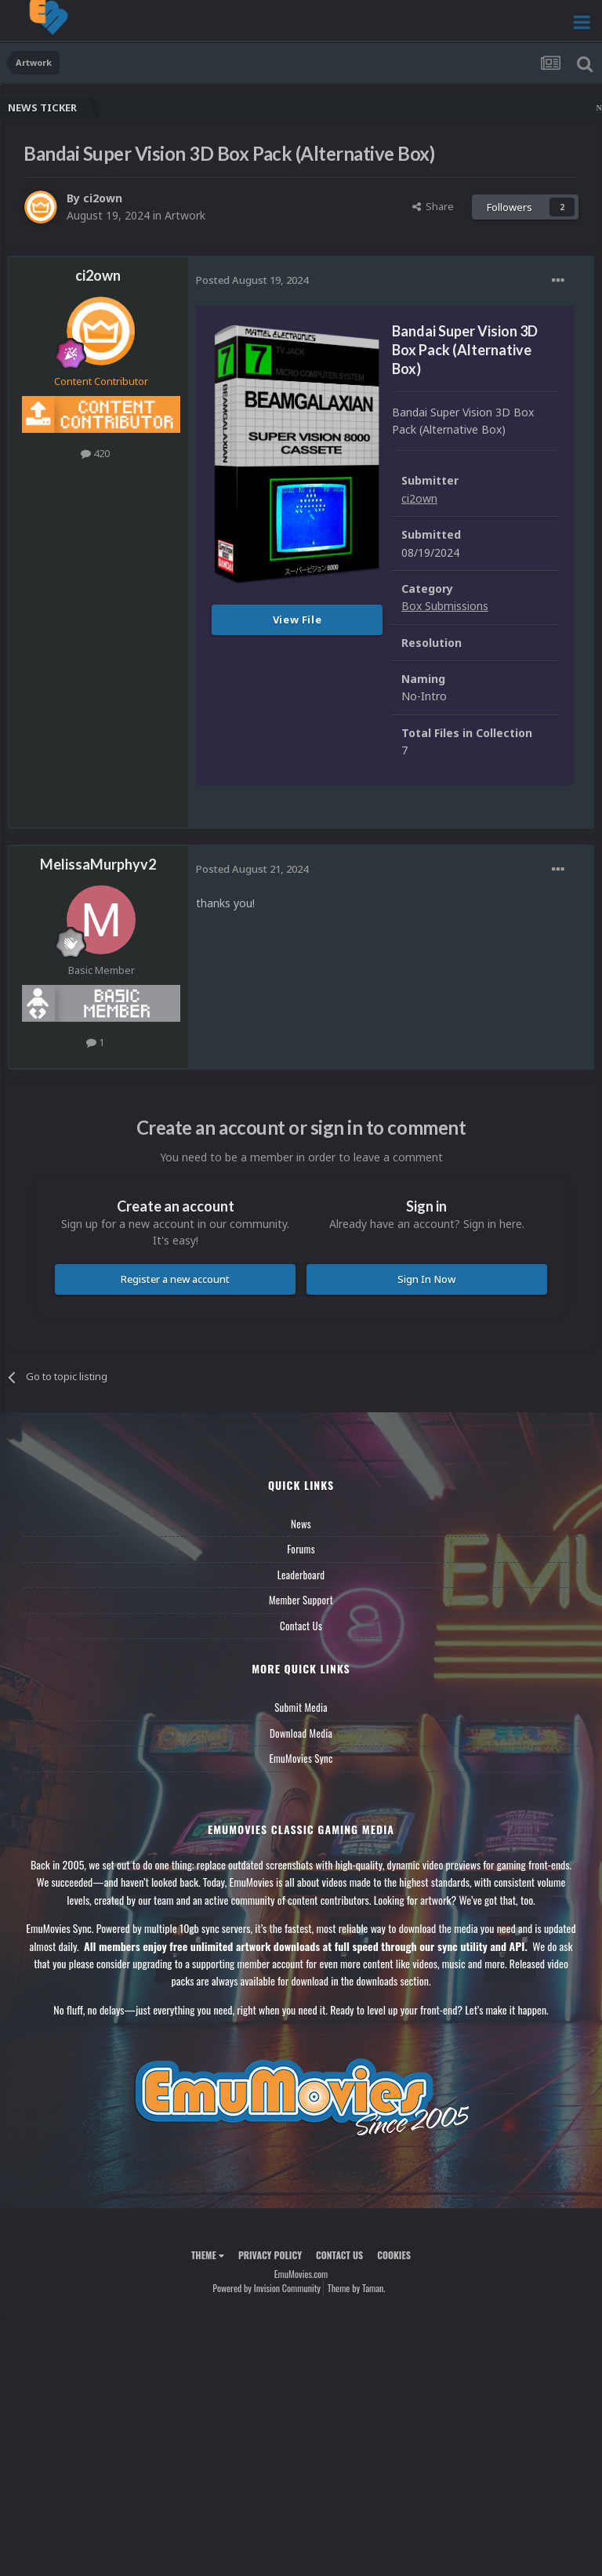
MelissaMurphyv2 (98, 864)
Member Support (301, 1600)
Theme (207, 2255)
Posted (252, 280)
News (301, 1523)
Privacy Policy (270, 2255)
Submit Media (301, 1707)
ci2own (102, 198)
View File (297, 619)
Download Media (301, 1733)
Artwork (185, 215)
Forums (301, 1549)
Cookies (394, 2255)
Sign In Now (426, 1279)
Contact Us (301, 1625)
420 (95, 453)
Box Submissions (444, 605)
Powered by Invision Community (266, 2287)
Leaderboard (301, 1574)
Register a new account (175, 1279)
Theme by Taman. (357, 2287)
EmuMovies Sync (300, 1758)
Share (433, 206)
